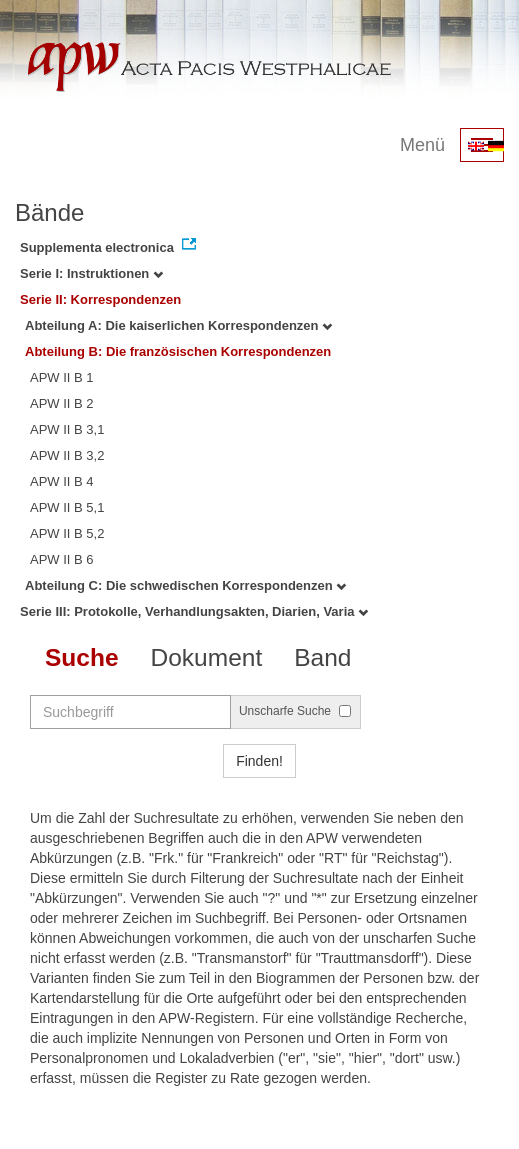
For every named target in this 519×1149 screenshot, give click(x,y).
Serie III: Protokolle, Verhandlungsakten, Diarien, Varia (194, 611)
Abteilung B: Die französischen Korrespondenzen (178, 351)
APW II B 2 (62, 403)
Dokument (207, 657)
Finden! (259, 761)
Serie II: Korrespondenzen (100, 299)
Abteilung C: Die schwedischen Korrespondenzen (185, 585)
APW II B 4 (62, 481)
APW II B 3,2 (67, 455)
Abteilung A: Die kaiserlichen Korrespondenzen (178, 325)
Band (322, 657)
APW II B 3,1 (67, 429)
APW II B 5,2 (67, 533)
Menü (422, 145)
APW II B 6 (62, 559)
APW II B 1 (62, 377)
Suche (82, 657)
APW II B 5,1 (67, 507)
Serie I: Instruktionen (91, 273)
